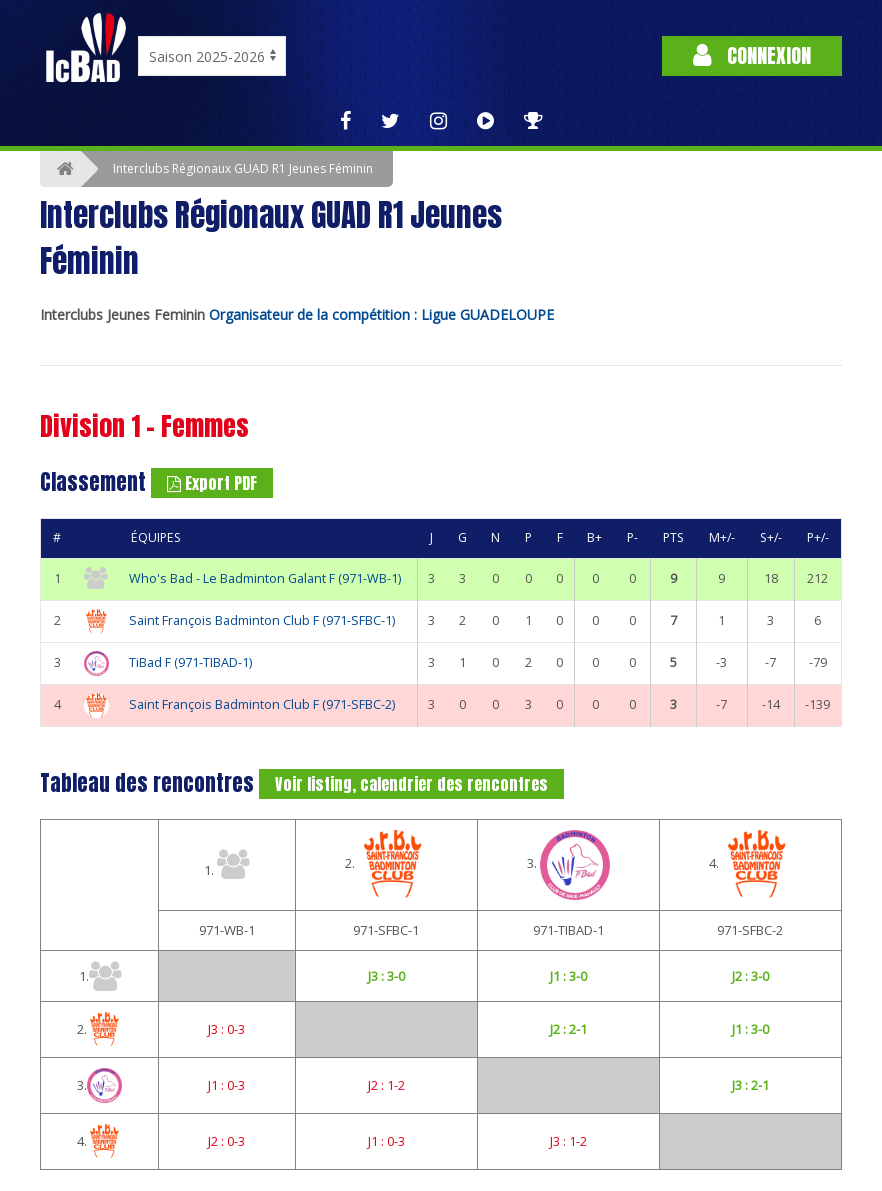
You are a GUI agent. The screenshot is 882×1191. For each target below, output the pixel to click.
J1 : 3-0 (568, 976)
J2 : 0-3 (226, 1141)
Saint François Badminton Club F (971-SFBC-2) (262, 704)
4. (750, 865)
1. (226, 864)
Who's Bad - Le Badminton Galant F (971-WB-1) (265, 578)
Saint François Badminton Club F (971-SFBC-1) (262, 620)
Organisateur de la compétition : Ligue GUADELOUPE (381, 314)
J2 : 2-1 (568, 1029)
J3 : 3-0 (386, 976)
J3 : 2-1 (750, 1085)
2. (386, 865)
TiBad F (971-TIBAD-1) (190, 662)
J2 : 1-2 (386, 1085)
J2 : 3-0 (750, 976)
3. (568, 865)
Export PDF (212, 483)
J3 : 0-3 (226, 1029)
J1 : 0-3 (226, 1085)
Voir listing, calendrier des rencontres (411, 784)
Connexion (752, 55)
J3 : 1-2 (568, 1141)
